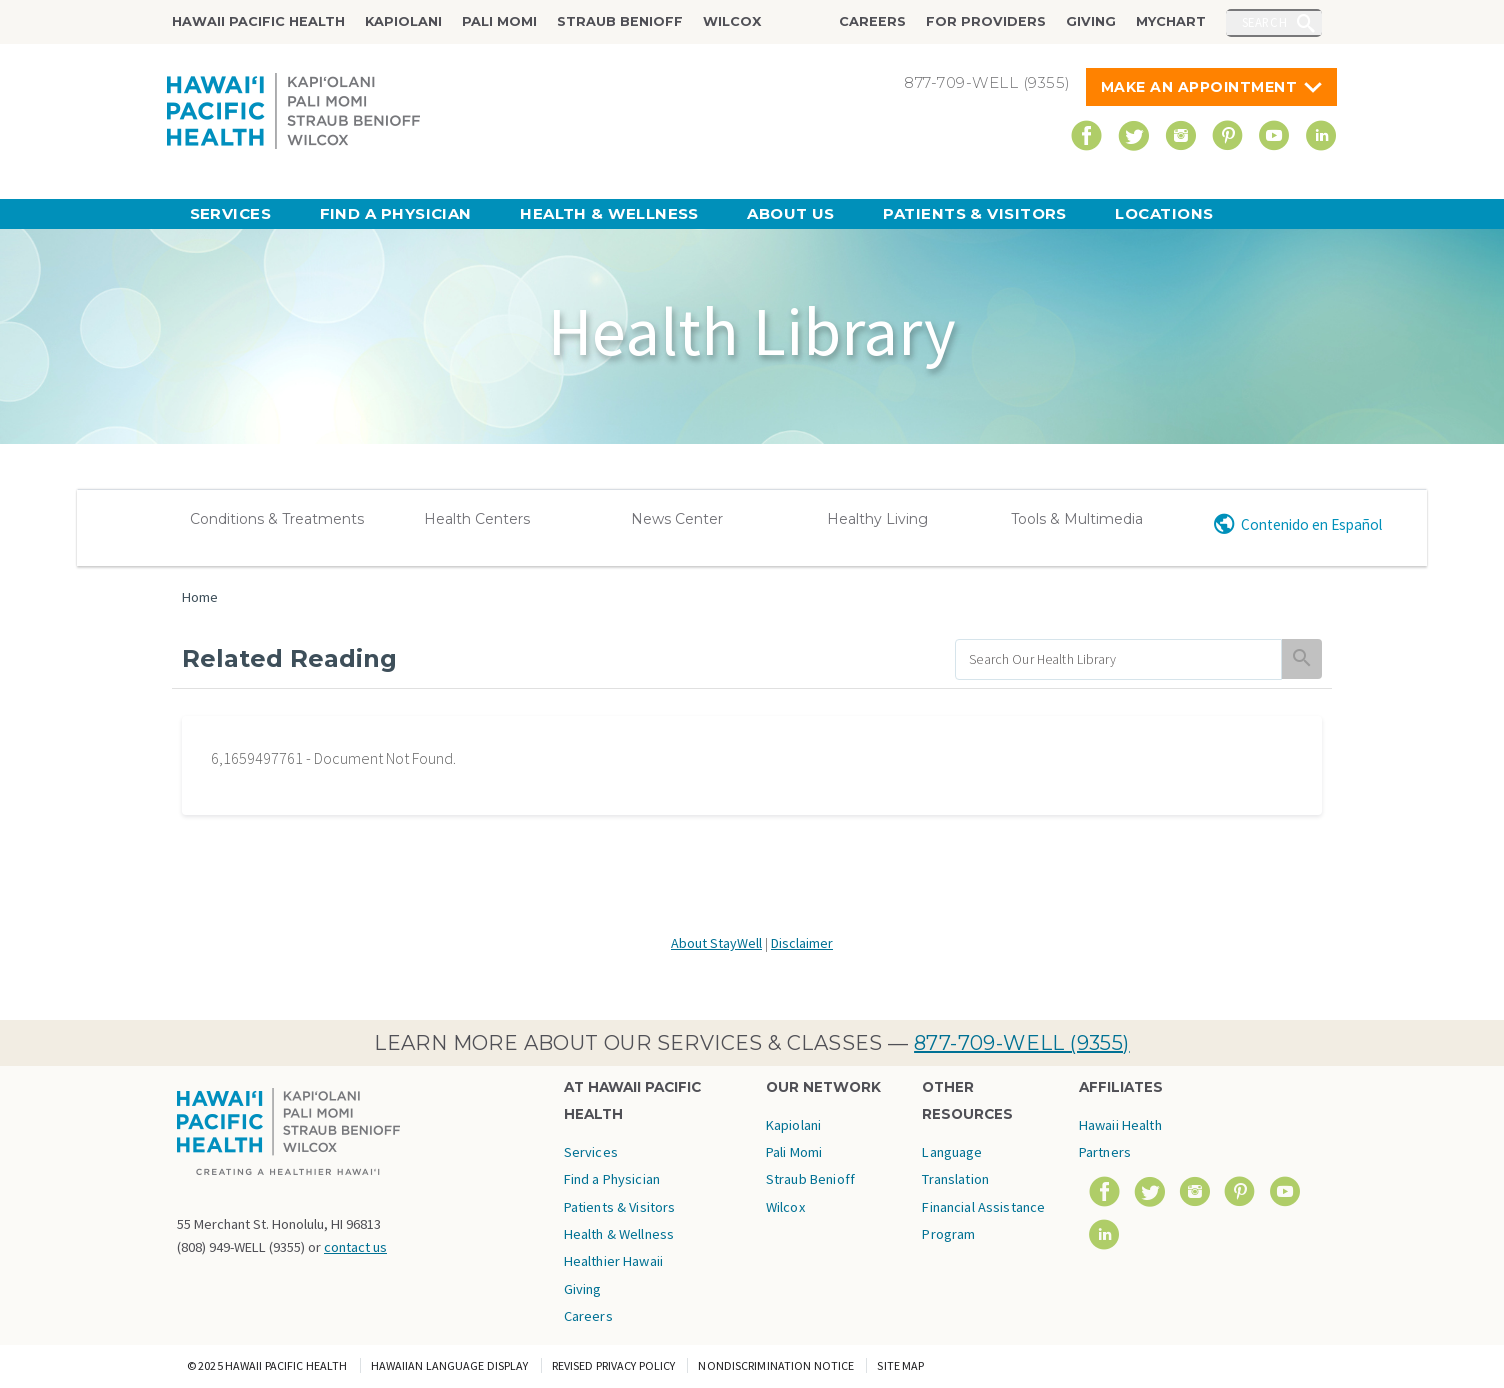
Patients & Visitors (975, 213)
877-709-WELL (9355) (1022, 1043)
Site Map (900, 1365)
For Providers (986, 21)
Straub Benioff (620, 21)
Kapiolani (403, 21)
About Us (791, 213)
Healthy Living (877, 519)
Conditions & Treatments (277, 519)
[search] (1118, 659)
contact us (355, 1247)
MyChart (1171, 21)
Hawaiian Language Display (450, 1365)
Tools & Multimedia (1077, 519)
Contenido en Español (1311, 524)
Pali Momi (499, 21)
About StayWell (716, 943)
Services (231, 213)
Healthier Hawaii (613, 1261)
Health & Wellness (609, 213)
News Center (677, 519)
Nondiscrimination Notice (776, 1365)
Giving (1091, 21)
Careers (872, 21)
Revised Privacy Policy (614, 1365)
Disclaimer (802, 943)
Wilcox (732, 21)
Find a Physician (396, 213)
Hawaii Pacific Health (258, 21)
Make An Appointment (1199, 87)
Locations (1164, 213)
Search (1265, 22)
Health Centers (477, 519)
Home (200, 597)
